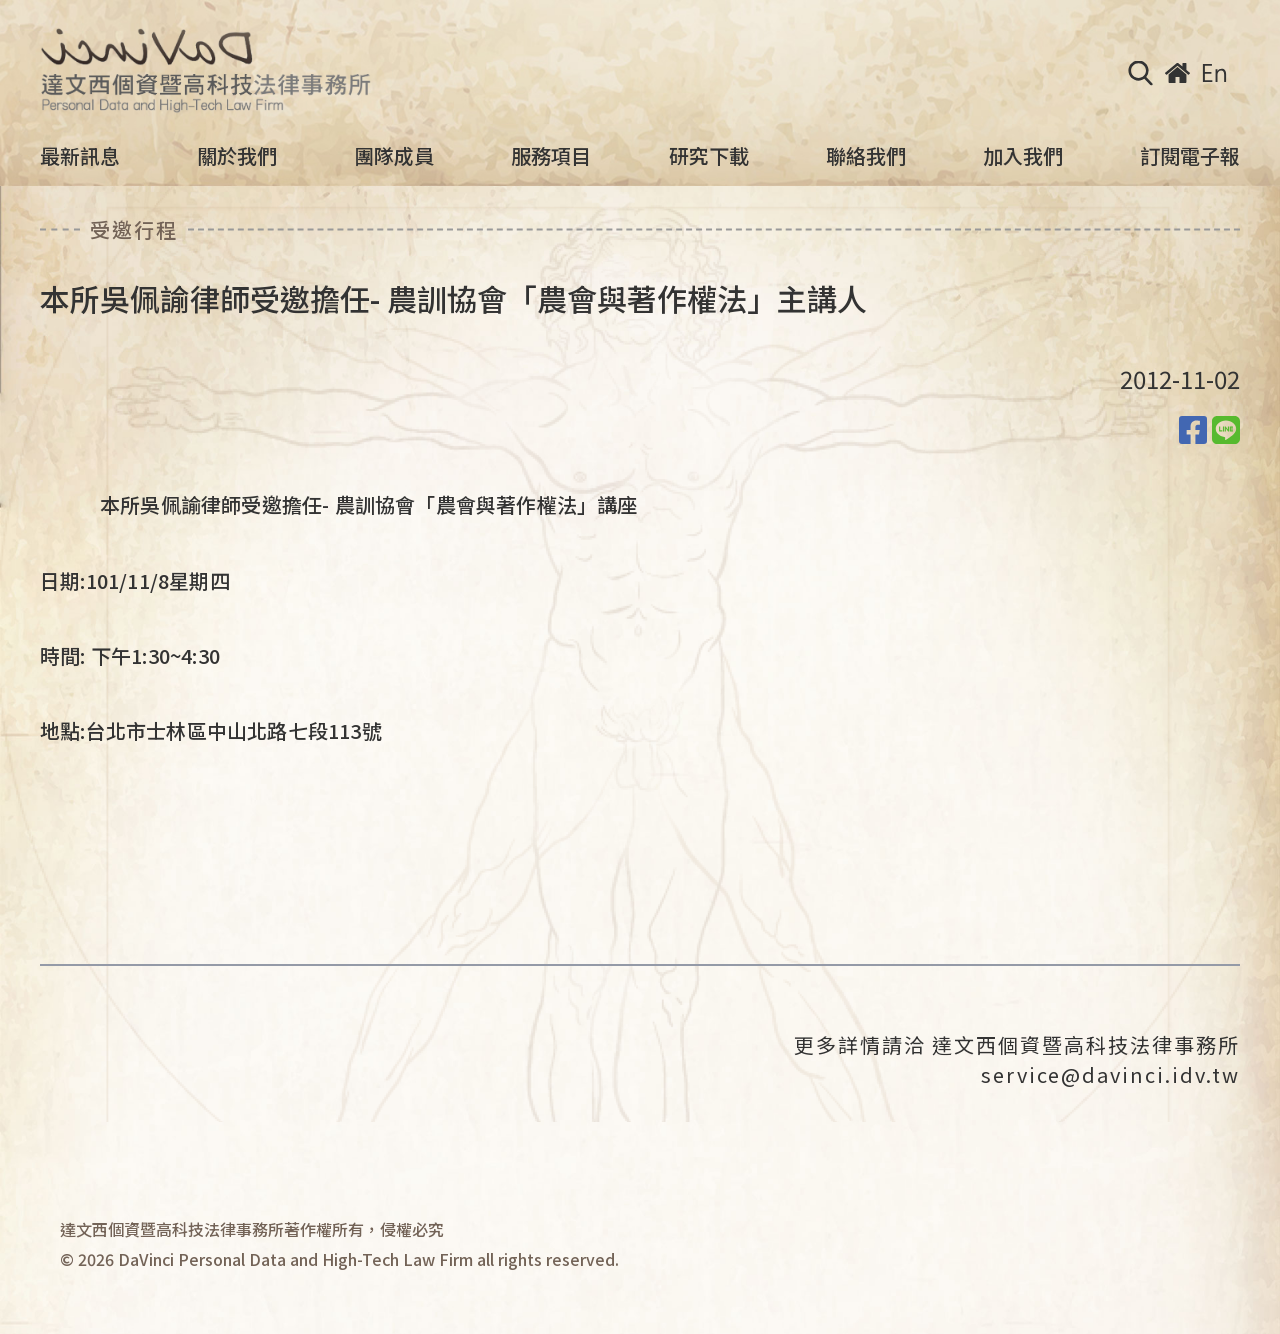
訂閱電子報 (1190, 156)
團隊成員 (394, 156)
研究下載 (709, 156)
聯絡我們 (866, 156)
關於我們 (237, 156)
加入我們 (1023, 156)
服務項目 (551, 156)
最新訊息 (80, 156)
